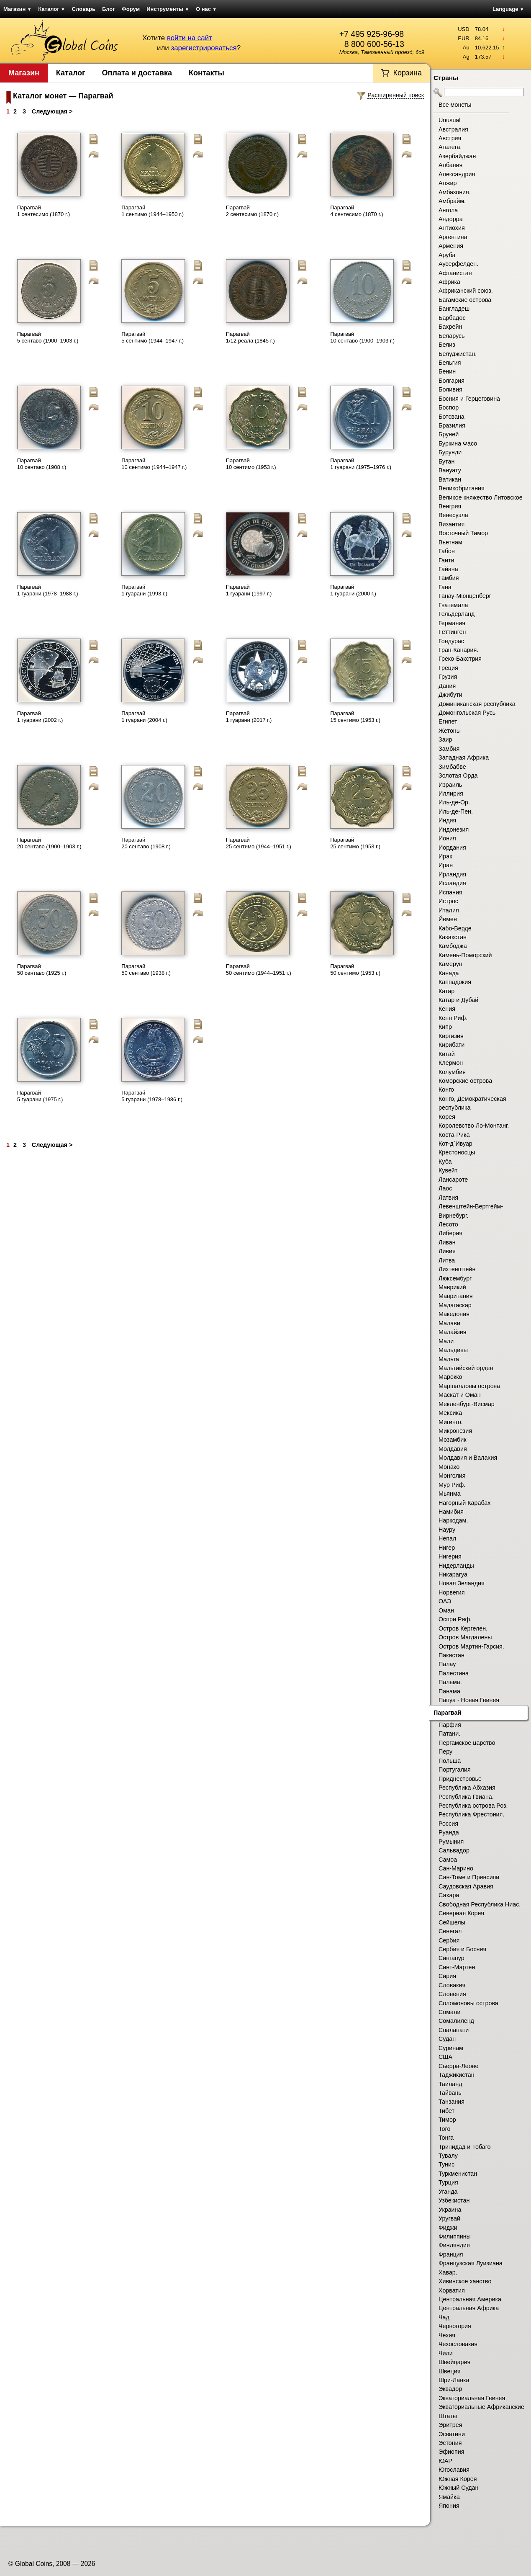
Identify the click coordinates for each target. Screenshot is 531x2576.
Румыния (451, 1841)
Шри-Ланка (454, 2380)
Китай (447, 1054)
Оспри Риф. (455, 1619)
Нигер (447, 1547)
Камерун (450, 964)
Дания (447, 686)
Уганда (448, 2191)
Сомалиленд (456, 2020)
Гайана (448, 569)
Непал (447, 1538)
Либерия (450, 1233)
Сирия (447, 1976)
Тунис (446, 2164)
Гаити (446, 560)
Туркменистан (458, 2173)
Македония (454, 1314)
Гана (445, 587)
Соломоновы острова (468, 2003)
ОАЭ (445, 1601)
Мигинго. (451, 1422)
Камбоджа (453, 946)
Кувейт (448, 1170)
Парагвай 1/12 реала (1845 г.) (250, 337)
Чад (444, 2317)
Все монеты (455, 104)
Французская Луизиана (471, 2263)
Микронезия (455, 1430)
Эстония (450, 2442)
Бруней (449, 434)
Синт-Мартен (457, 1967)
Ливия (447, 1251)
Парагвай (447, 1712)
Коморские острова (465, 1080)
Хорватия (452, 2290)
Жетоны (450, 730)
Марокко (450, 1376)
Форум (131, 9)
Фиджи (448, 2227)
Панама (449, 1691)
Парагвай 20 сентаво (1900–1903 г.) (49, 843)
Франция (451, 2254)
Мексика (450, 1412)
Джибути (450, 694)
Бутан (446, 461)
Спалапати (454, 2030)
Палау (447, 1664)
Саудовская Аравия (466, 1886)
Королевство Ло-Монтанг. (474, 1125)
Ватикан (450, 479)
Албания (450, 165)
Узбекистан (454, 2200)
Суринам (451, 2048)
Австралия (453, 129)
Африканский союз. (466, 290)
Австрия (450, 138)
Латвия (448, 1197)
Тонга (446, 2137)
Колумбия (452, 1072)
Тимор (447, 2119)
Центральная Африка (469, 2308)
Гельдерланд (457, 614)
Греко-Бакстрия (460, 658)
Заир (445, 739)
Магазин (17, 9)
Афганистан (455, 273)
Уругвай (449, 2218)
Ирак (445, 856)
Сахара (449, 1895)
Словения (452, 1994)
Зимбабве (452, 766)
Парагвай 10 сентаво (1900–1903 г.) (362, 337)
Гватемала (453, 605)
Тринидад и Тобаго (465, 2146)
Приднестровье (460, 1778)
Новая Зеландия (462, 1583)
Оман (446, 1610)
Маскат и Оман (460, 1394)
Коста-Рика (454, 1134)
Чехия (447, 2335)
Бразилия (452, 425)
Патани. (449, 1733)
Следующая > (52, 111)
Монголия (452, 1475)
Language (508, 9)
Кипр (445, 1026)
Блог (108, 9)
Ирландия (452, 874)
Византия (451, 524)
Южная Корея (458, 2479)
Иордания (452, 847)
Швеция (449, 2371)
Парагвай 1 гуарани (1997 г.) (249, 590)
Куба (445, 1161)
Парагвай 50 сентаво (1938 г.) (146, 969)
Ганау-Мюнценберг (465, 595)
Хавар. (448, 2272)
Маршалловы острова (469, 1386)
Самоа (448, 1859)
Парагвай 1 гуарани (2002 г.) (40, 716)
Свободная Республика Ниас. (480, 1904)
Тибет (446, 2110)
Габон (447, 551)
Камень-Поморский (465, 955)
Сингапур (451, 1958)
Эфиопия (451, 2451)
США (445, 2056)
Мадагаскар (455, 1305)
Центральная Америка (470, 2299)
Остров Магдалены (465, 1637)
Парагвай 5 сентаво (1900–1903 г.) (48, 337)
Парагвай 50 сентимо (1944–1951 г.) (258, 969)
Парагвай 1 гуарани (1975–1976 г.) (360, 463)
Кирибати (451, 1044)
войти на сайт (189, 38)
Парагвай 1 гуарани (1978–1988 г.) (47, 590)
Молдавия (453, 1448)
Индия (447, 820)
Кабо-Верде (455, 928)
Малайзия (453, 1332)
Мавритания (456, 1296)
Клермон (451, 1062)
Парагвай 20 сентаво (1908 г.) (146, 843)
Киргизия (451, 1036)
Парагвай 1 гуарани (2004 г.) (144, 716)
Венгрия (450, 506)
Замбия (449, 748)
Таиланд (450, 2084)
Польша (450, 1760)
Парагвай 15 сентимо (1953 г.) (355, 716)
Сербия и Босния (462, 1949)
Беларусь (452, 335)
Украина (450, 2209)
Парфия (450, 1724)
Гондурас (451, 641)
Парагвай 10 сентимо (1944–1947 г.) (154, 463)
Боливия (450, 389)
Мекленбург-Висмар (467, 1404)
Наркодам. (453, 1520)
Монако (449, 1466)
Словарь (83, 9)
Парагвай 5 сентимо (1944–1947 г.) (152, 337)
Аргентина (453, 237)
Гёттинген (452, 632)
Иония (447, 838)
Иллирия (451, 793)
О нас (206, 9)
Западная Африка (464, 757)
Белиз (447, 344)
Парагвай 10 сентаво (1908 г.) (42, 463)
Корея (447, 1116)
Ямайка (449, 2497)
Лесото (448, 1224)
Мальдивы (453, 1350)
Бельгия (450, 362)
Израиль (450, 784)
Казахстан (453, 937)
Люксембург (455, 1278)
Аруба (447, 255)
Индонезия (454, 829)
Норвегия (452, 1592)
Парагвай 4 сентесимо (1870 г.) (356, 210)
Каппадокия (455, 982)
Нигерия (450, 1556)
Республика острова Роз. (473, 1805)
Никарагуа (453, 1574)
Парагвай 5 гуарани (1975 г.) (40, 1096)
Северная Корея (461, 1913)
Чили (446, 2353)
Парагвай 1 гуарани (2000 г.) (353, 590)
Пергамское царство (467, 1742)
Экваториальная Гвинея (472, 2398)
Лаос (445, 1188)
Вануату (450, 470)
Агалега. (450, 147)
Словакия (452, 1985)
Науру (447, 1529)
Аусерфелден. (458, 263)
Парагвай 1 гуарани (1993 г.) (144, 590)
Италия (449, 910)
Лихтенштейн (457, 1269)
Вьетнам (450, 542)
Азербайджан (457, 156)
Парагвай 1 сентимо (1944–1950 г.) (152, 210)
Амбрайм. (452, 201)
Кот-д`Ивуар (455, 1143)
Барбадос (452, 317)
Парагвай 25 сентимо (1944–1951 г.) (258, 843)
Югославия (454, 2469)
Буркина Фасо (458, 443)
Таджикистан (457, 2074)
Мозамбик (452, 1439)
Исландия (452, 883)
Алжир (448, 183)
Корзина (407, 73)
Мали (446, 1341)
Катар (446, 991)
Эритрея (450, 2424)
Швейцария (454, 2362)
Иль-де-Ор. (454, 802)
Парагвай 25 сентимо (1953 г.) (355, 843)
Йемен (448, 919)
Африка (449, 281)
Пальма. (450, 1682)
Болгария (451, 380)
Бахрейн (450, 326)
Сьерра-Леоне (458, 2066)
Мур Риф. (452, 1484)
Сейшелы (452, 1922)
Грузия (448, 676)
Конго (446, 1089)
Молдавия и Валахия (468, 1457)
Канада (449, 973)
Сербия (449, 1940)
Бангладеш (454, 308)
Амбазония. (455, 192)
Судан (447, 2038)
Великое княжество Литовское (481, 497)
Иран (446, 865)
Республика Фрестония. (471, 1814)
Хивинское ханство (465, 2281)
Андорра (451, 219)
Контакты (206, 73)
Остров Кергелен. (463, 1628)
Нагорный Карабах (464, 1502)
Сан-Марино (456, 1868)
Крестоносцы (457, 1152)
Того (444, 2128)
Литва (447, 1260)
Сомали (449, 2012)
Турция (448, 2182)
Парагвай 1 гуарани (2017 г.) (249, 716)
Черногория (455, 2326)
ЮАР (445, 2461)
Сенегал (450, 1931)
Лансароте (453, 1179)
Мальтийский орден (466, 1368)
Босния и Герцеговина (469, 398)
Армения (451, 245)
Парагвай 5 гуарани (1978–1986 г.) (151, 1096)
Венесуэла (453, 515)
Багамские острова (465, 299)
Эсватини (452, 2434)
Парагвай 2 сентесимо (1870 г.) (252, 210)
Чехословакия (458, 2344)
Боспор (449, 407)
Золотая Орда (458, 775)
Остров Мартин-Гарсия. (471, 1646)
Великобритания (462, 488)
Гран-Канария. (458, 650)
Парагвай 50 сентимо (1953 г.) (355, 969)
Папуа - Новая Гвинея (469, 1700)
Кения (447, 1008)
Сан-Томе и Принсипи (469, 1877)
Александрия (457, 174)
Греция (448, 668)
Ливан (447, 1242)
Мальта (449, 1359)
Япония (449, 2505)
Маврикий (452, 1287)
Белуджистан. (458, 353)
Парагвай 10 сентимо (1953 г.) (251, 463)
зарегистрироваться (203, 48)
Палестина (454, 1673)
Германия (452, 623)
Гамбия (449, 577)
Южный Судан (458, 2487)
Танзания (451, 2101)
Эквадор (450, 2388)
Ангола (448, 210)
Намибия (451, 1511)
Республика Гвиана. (466, 1796)
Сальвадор (454, 1850)
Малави (449, 1323)
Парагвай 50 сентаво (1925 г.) (42, 969)
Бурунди (450, 452)
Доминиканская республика (477, 704)
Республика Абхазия (467, 1787)
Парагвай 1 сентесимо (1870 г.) (43, 210)
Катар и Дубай (458, 1000)
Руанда (449, 1832)
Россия (448, 1823)
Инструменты (167, 9)
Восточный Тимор (463, 533)
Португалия (455, 1769)
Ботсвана (451, 416)
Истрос (448, 901)
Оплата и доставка (137, 73)
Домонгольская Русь (467, 712)
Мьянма (450, 1493)
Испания (450, 892)
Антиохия (452, 227)
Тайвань (450, 2092)
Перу (445, 1751)
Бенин (447, 371)
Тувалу (448, 2155)
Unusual (449, 120)
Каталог (51, 9)
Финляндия (454, 2245)
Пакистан (451, 1655)
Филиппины (455, 2236)
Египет (448, 721)
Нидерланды (456, 1565)
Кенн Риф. (453, 1018)
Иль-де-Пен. (456, 811)
